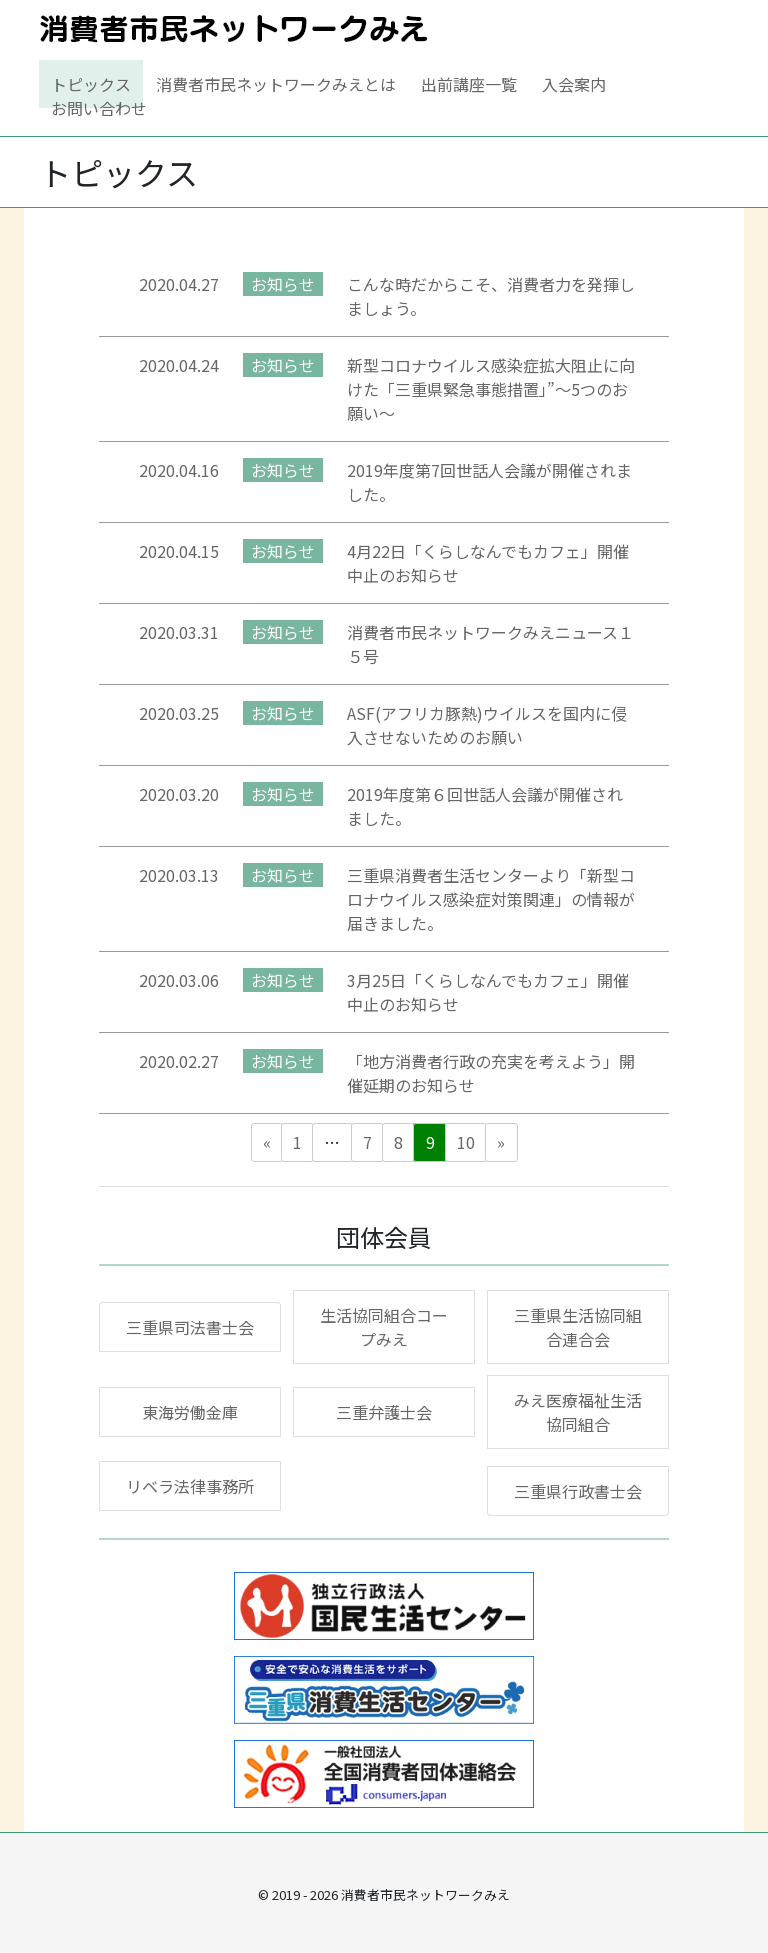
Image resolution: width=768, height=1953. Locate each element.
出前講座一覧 (469, 84)
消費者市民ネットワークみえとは (276, 84)
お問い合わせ (99, 108)
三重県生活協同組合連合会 (578, 1327)
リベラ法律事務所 (190, 1486)
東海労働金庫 (190, 1412)
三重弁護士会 (384, 1412)
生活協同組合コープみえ (384, 1327)
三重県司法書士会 (190, 1327)
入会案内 (574, 84)
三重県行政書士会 (578, 1491)
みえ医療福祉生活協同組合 (578, 1412)
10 (466, 1142)
